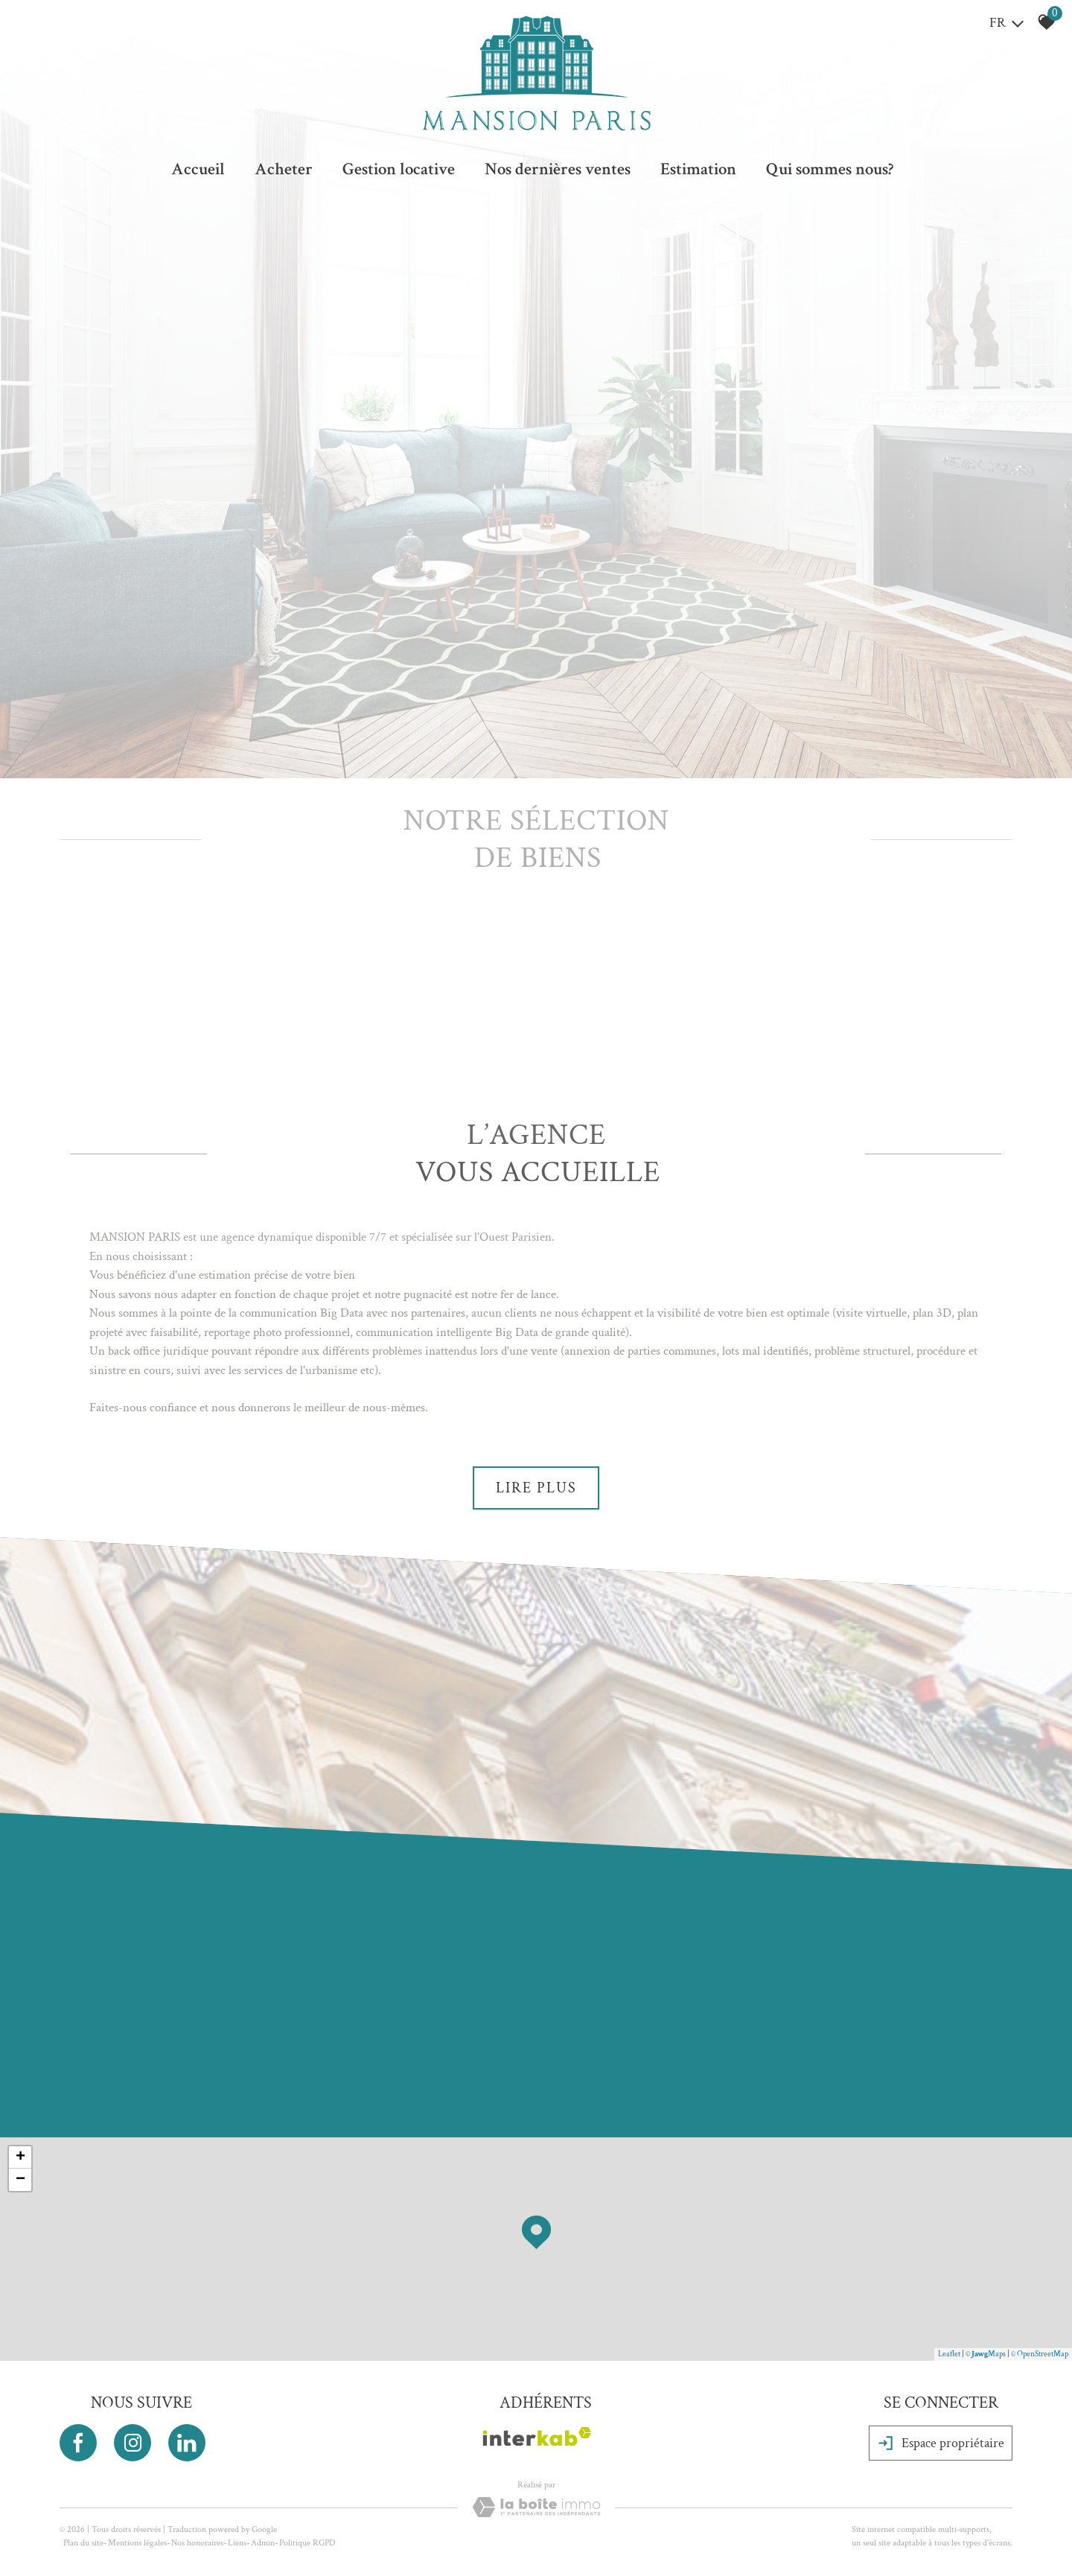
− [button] (20, 2180)
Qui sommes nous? (829, 169)
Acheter (284, 169)
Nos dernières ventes (558, 169)
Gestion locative (398, 169)
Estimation (698, 169)
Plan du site (83, 2542)
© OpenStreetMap (1039, 2354)
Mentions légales (137, 2542)
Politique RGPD (307, 2542)
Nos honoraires (197, 2542)
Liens (237, 2542)
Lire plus (536, 1488)
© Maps (986, 2354)
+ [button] (20, 2157)
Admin (263, 2542)
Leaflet (949, 2354)
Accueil (198, 169)
